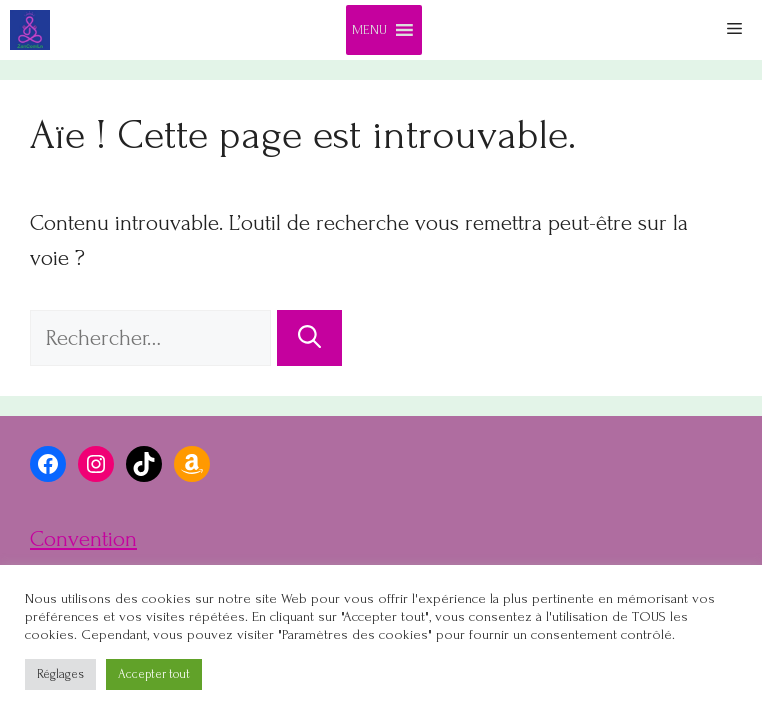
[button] (369, 30)
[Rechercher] (309, 338)
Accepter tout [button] (154, 674)
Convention (83, 539)
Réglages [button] (60, 674)
